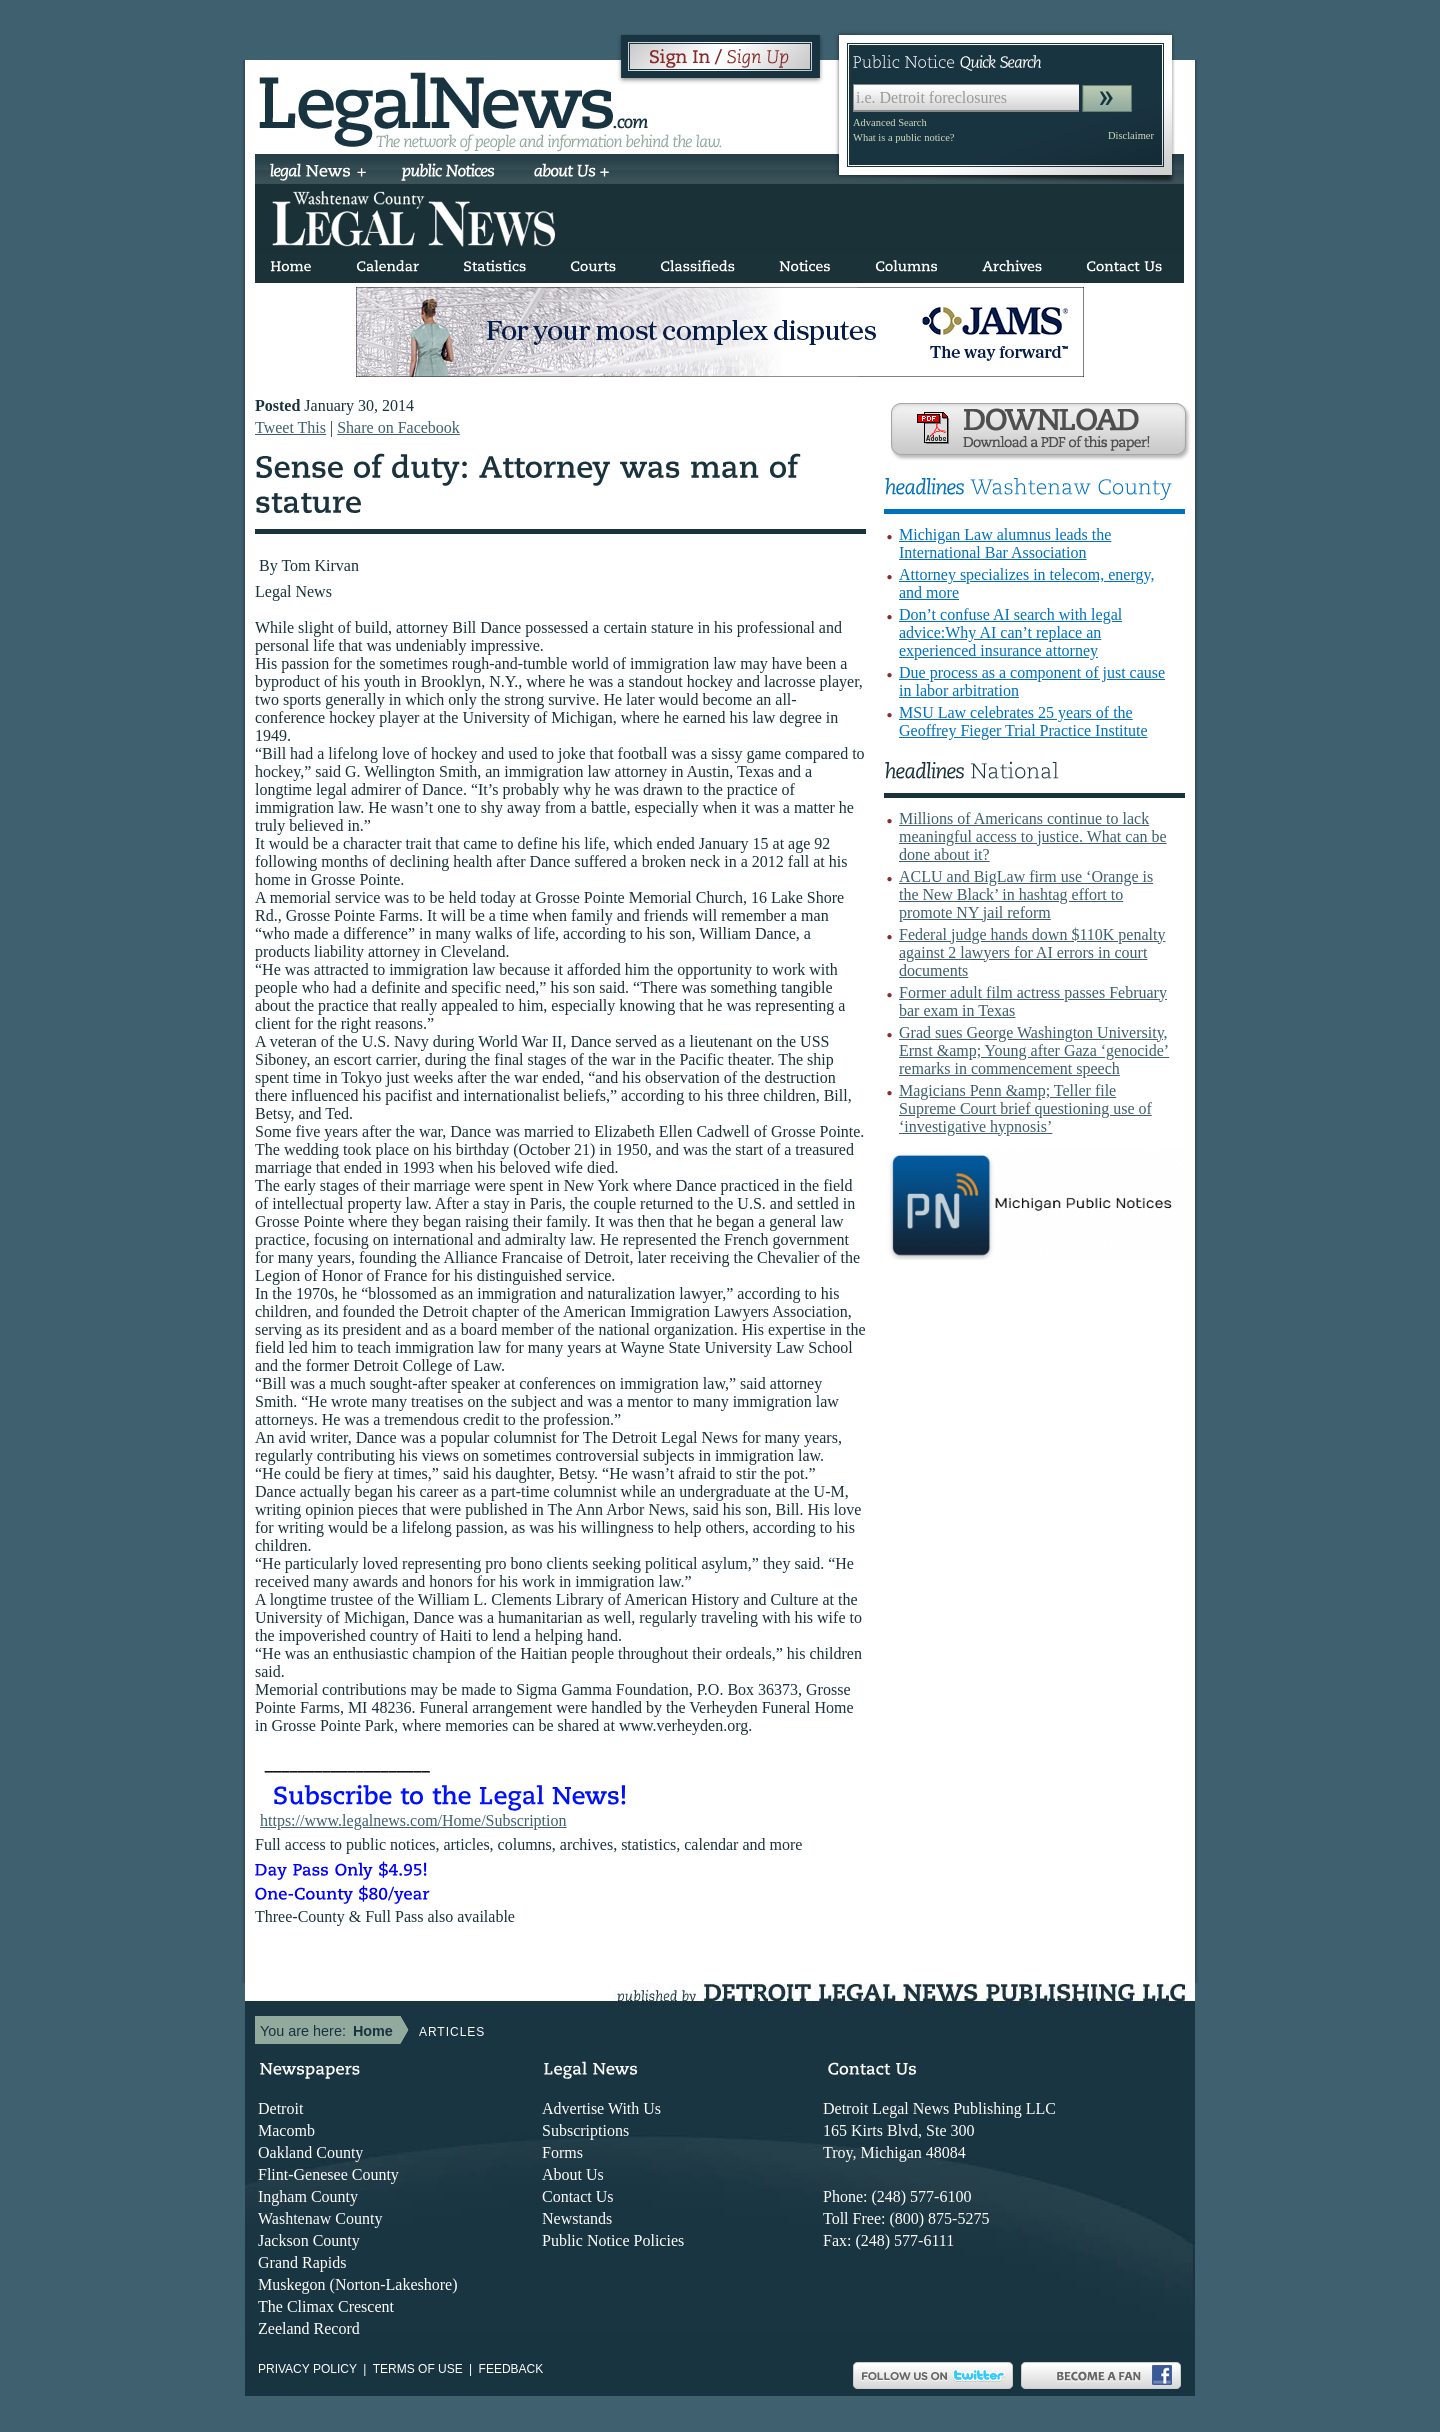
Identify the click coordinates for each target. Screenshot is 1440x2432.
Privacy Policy (307, 2369)
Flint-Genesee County (328, 2174)
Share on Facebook (398, 427)
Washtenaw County (320, 2218)
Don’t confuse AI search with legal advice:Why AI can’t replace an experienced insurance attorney (1010, 632)
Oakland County (310, 2152)
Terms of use (418, 2369)
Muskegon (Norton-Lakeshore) (358, 2284)
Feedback (511, 2369)
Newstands (577, 2218)
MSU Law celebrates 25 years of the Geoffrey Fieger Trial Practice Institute (1023, 721)
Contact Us (578, 2196)
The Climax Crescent (326, 2306)
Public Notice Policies (613, 2240)
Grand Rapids (302, 2262)
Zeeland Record (309, 2328)
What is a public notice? (903, 137)
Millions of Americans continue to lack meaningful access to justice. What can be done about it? (1033, 836)
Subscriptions (585, 2130)
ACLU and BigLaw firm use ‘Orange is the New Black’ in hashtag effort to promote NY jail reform (1026, 894)
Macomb (286, 2130)
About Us (573, 2174)
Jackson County (309, 2240)
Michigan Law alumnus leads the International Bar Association (1005, 543)
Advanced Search (890, 122)
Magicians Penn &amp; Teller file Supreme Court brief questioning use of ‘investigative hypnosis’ (1025, 1108)
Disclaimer (1131, 135)
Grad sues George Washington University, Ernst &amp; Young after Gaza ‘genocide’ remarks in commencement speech (1034, 1050)
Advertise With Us (601, 2108)
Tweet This (290, 427)
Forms (562, 2152)
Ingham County (308, 2196)
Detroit (280, 2108)
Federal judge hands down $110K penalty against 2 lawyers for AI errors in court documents (1032, 952)
